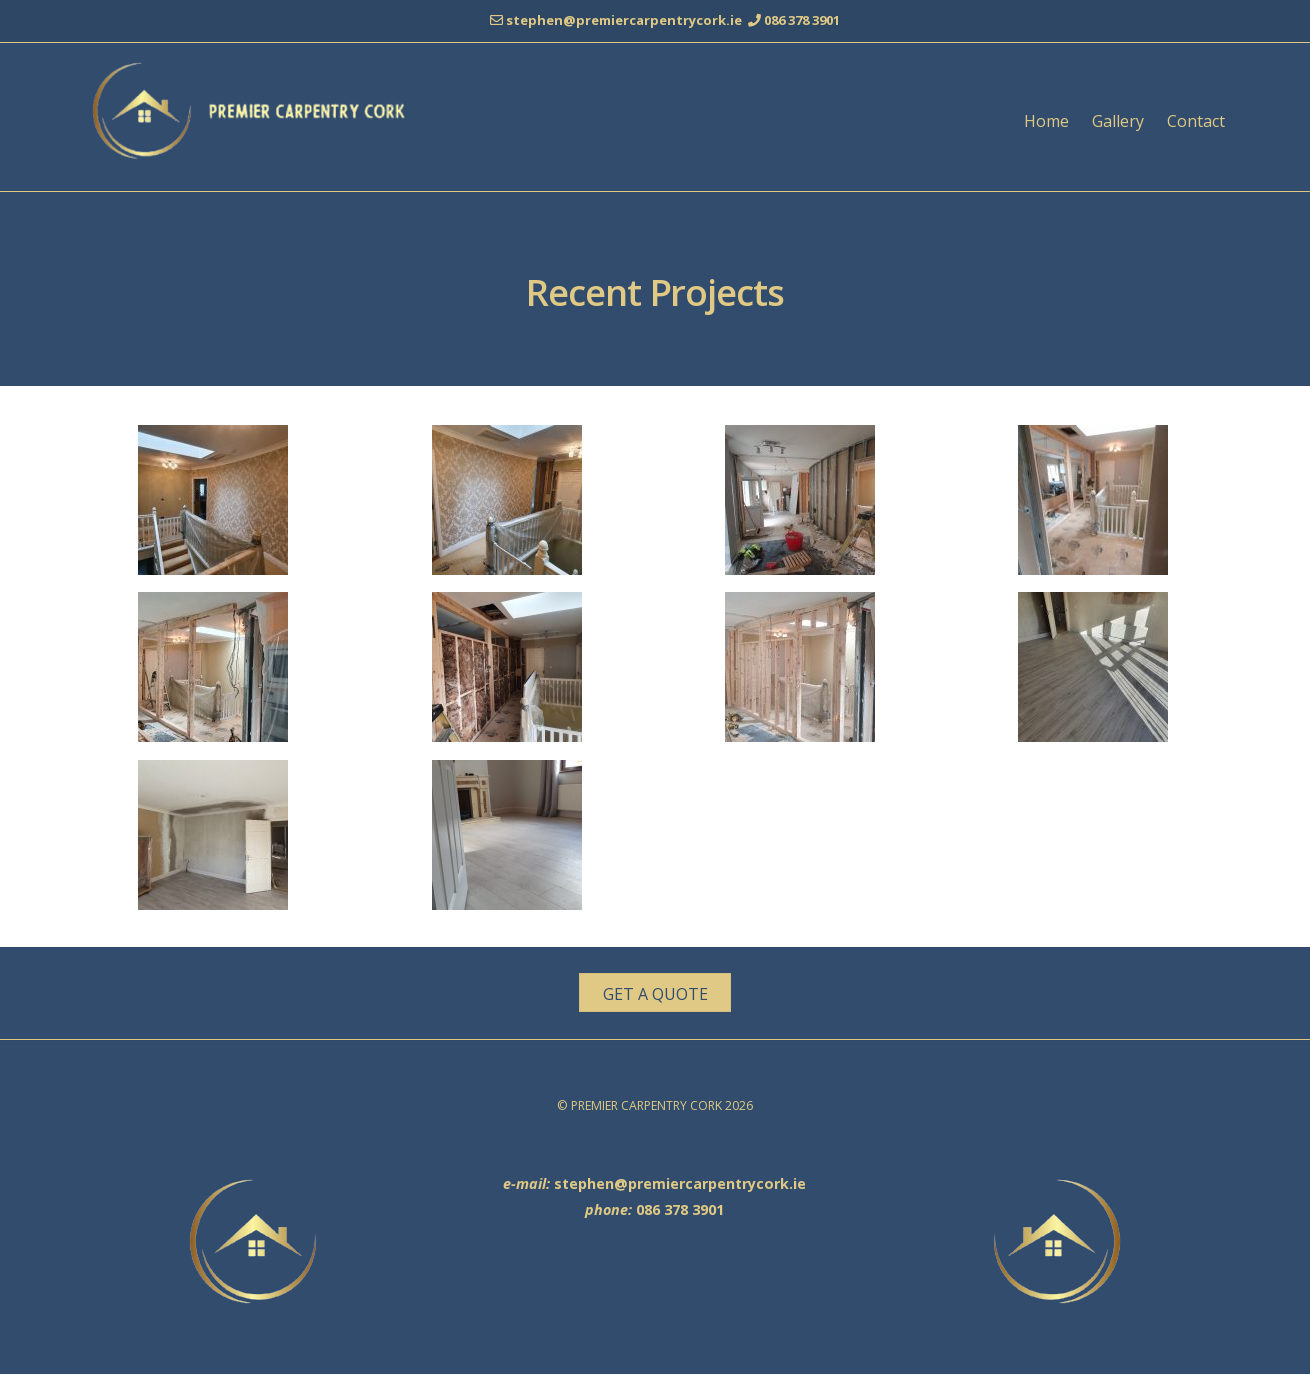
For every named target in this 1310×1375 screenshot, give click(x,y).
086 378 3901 (802, 20)
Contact (1196, 121)
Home (1046, 121)
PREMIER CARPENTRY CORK (647, 1106)
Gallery (1118, 121)
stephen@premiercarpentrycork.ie (627, 20)
